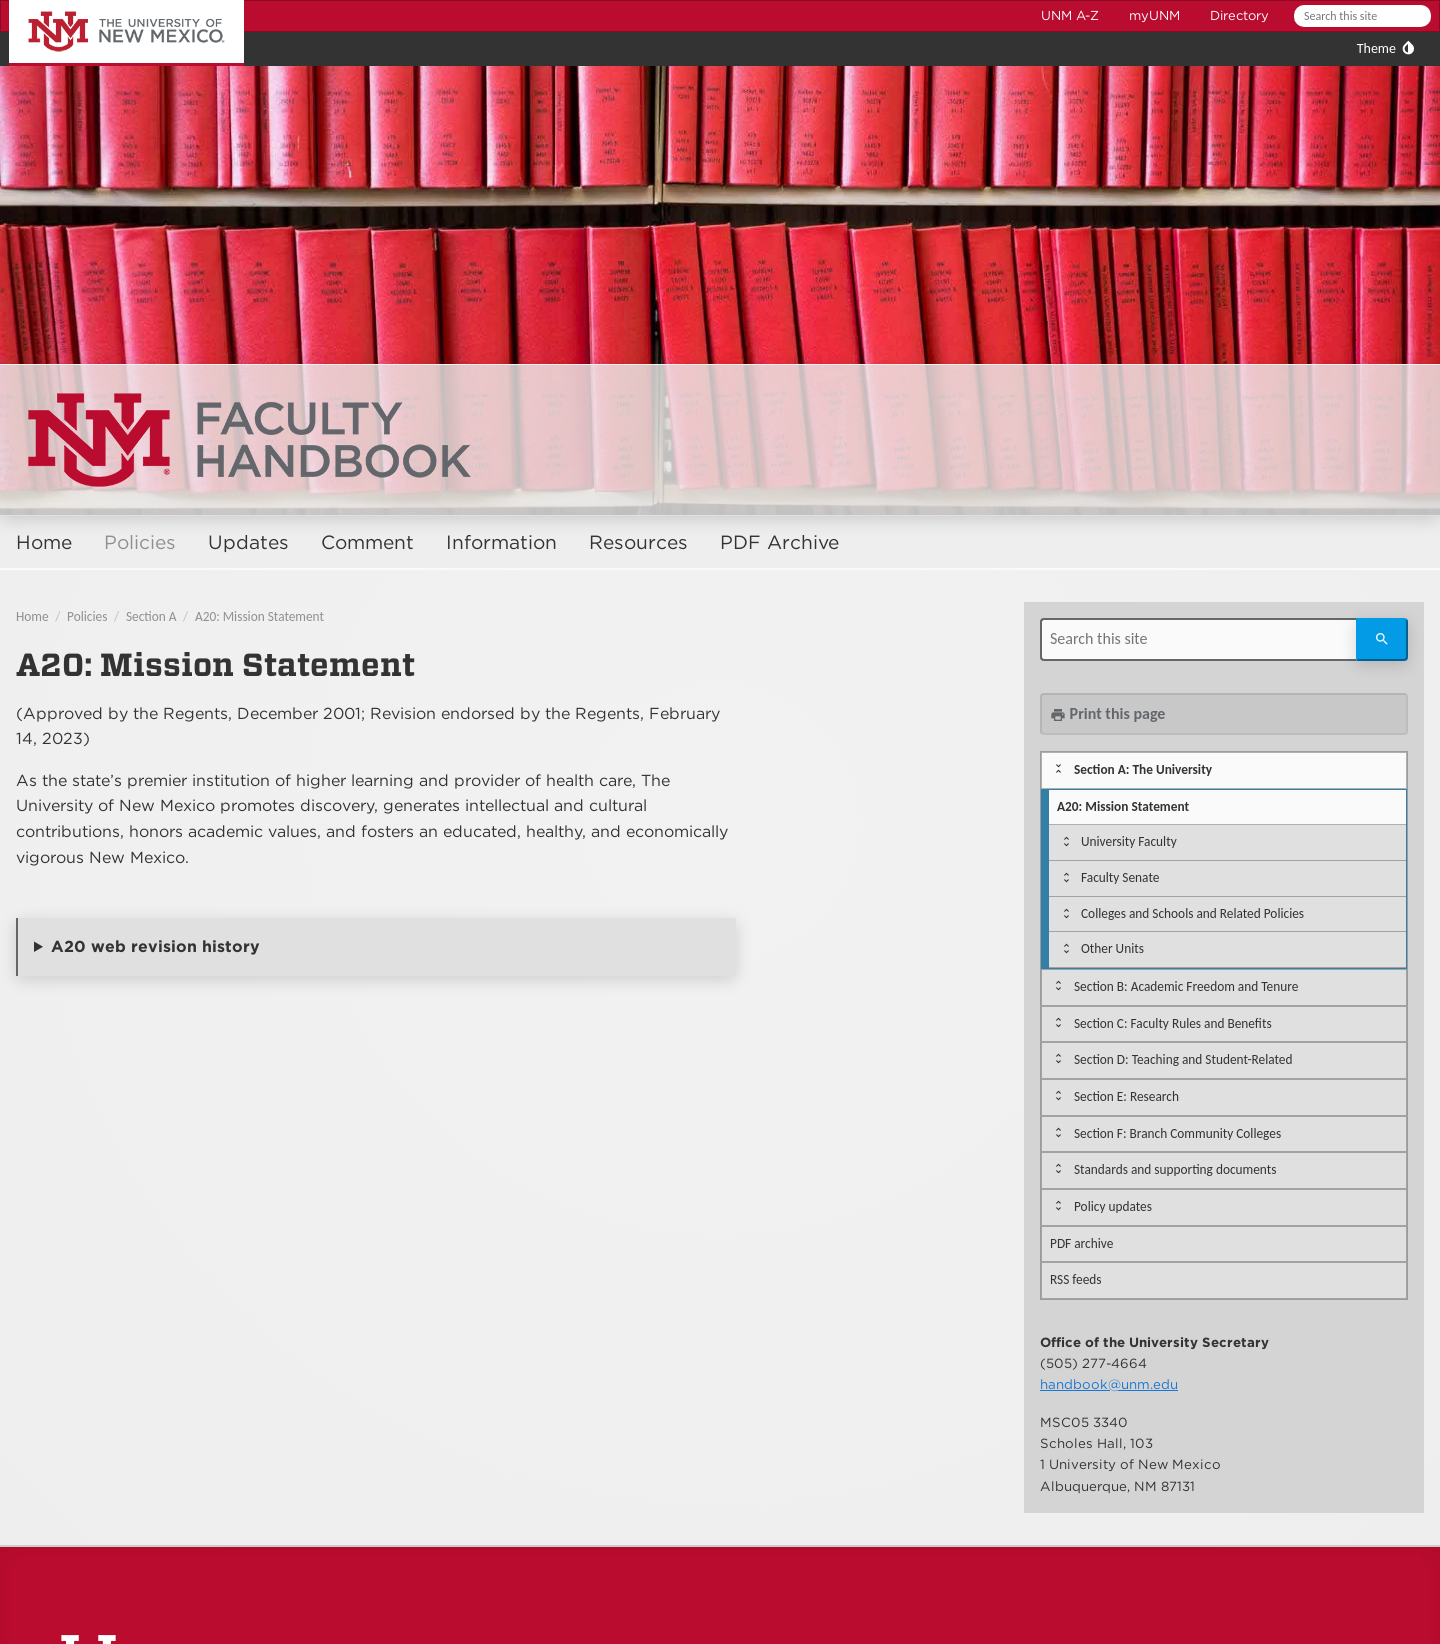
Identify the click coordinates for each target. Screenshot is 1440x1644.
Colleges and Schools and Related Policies (1192, 913)
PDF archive (1081, 1243)
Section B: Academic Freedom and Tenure (1186, 986)
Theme (1376, 48)
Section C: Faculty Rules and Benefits (1173, 1023)
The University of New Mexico (104, 3)
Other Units (1112, 948)
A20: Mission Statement (259, 616)
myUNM (1154, 15)
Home (44, 542)
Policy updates (1113, 1206)
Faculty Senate (1120, 877)
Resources (638, 542)
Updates (248, 542)
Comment (367, 542)
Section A (151, 616)
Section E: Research (1126, 1096)
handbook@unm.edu (1109, 1384)
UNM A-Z (1070, 15)
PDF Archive (779, 542)
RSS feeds (1076, 1279)
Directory (1239, 15)
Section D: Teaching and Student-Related (1183, 1059)
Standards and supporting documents (1175, 1169)
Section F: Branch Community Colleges (1177, 1133)
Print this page (1107, 713)
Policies (140, 542)
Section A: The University (1143, 769)
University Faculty (1129, 841)
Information (501, 542)
